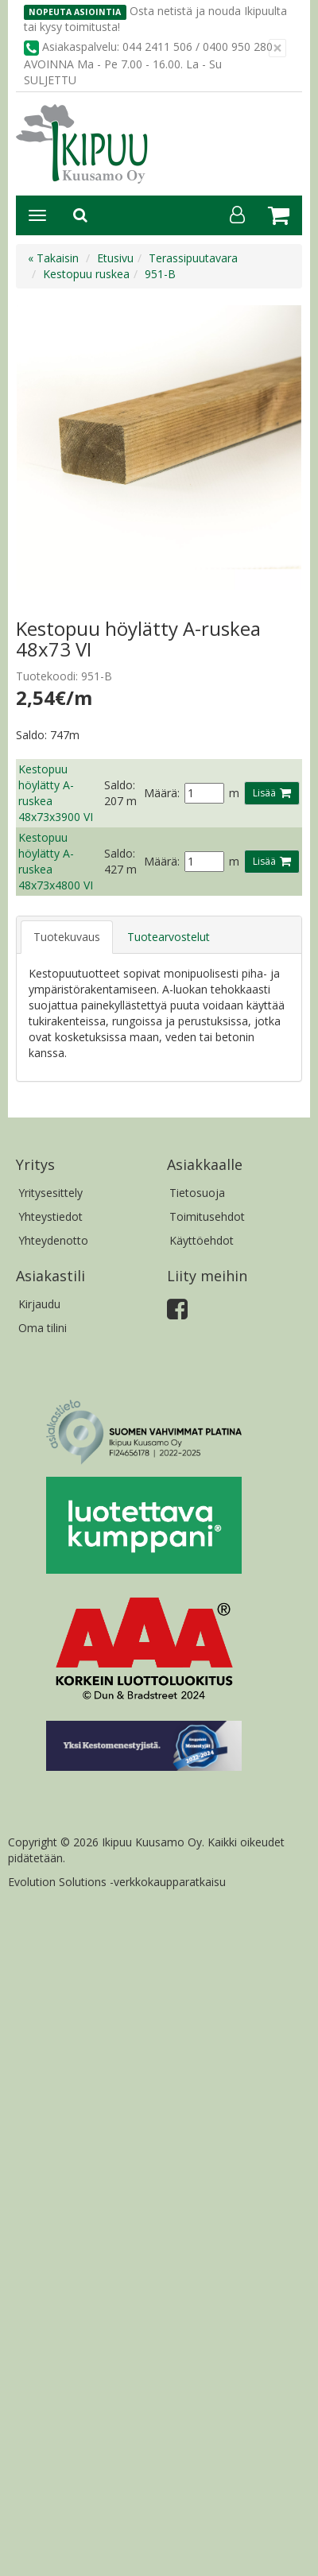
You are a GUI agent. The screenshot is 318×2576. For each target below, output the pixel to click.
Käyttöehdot (201, 1240)
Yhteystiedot (50, 1216)
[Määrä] (204, 793)
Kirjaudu (39, 1303)
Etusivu (115, 257)
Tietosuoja (197, 1192)
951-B (160, 273)
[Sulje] (277, 48)
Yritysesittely (50, 1192)
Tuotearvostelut (168, 936)
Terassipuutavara (193, 257)
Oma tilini (42, 1327)
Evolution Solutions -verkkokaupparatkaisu (117, 1881)
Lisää (264, 793)
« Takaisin (53, 257)
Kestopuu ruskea (86, 273)
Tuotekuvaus (66, 936)
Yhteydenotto (53, 1240)
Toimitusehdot (207, 1216)
